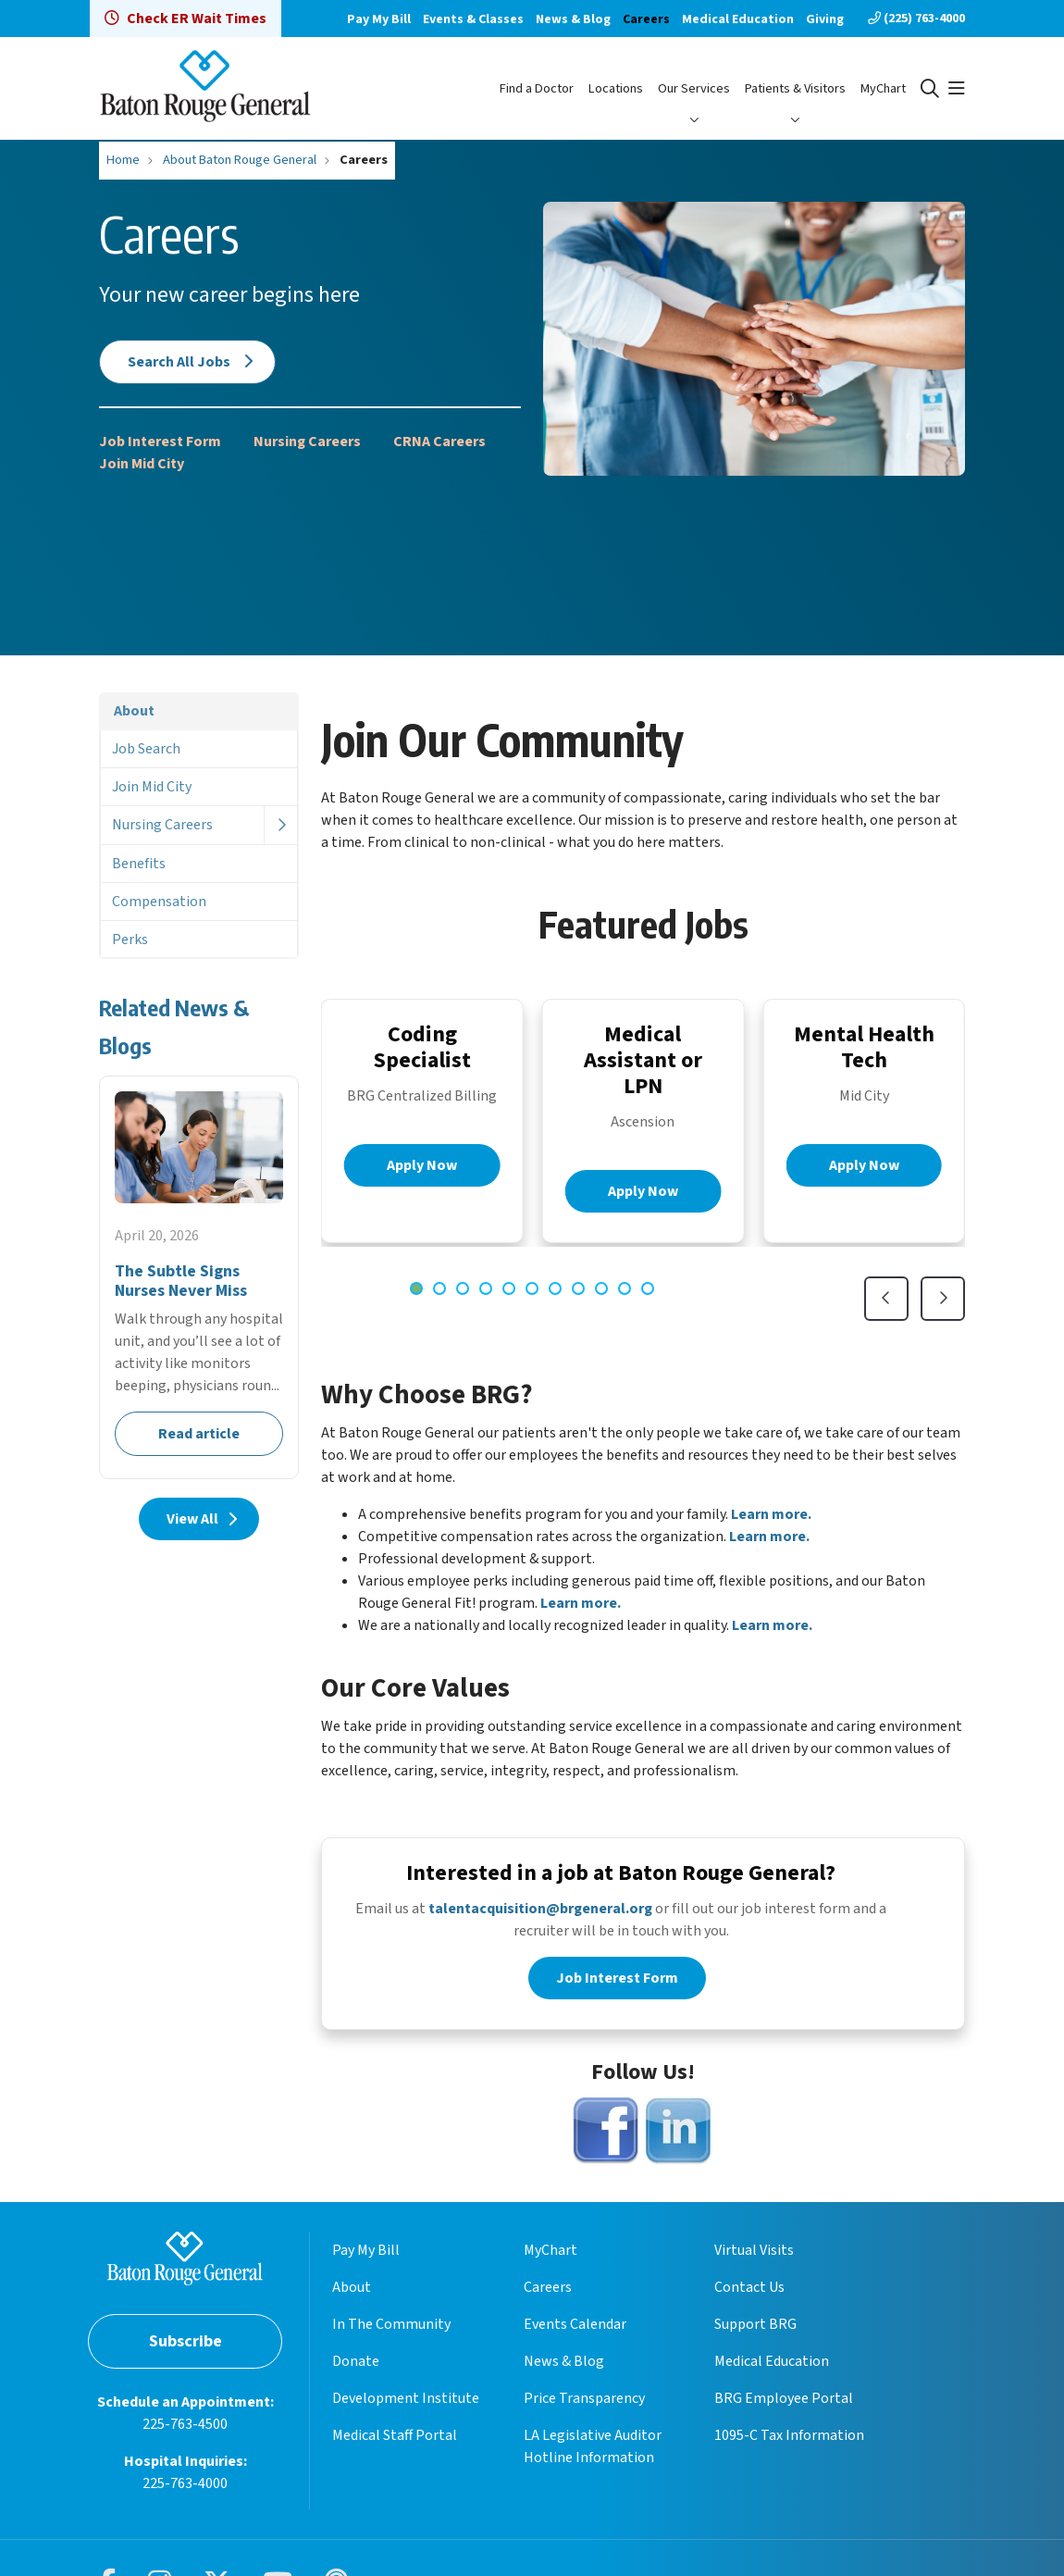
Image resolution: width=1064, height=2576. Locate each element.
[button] (956, 89)
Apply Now (422, 1165)
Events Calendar (575, 2328)
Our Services (694, 88)
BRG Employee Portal (783, 2402)
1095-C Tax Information (789, 2439)
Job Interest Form (160, 441)
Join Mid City (141, 464)
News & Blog (573, 19)
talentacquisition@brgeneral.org (540, 1912)
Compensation (159, 901)
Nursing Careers (307, 441)
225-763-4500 (185, 2427)
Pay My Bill (379, 19)
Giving (825, 19)
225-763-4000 (185, 2486)
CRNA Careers (439, 441)
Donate (355, 2365)
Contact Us (749, 2291)
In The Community (391, 2328)
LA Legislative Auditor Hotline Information (593, 2450)
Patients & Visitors (795, 88)
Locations (615, 88)
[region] (643, 1160)
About (134, 711)
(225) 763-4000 (916, 18)
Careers (646, 19)
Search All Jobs (187, 362)
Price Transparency (584, 2402)
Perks (130, 939)
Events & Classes (473, 19)
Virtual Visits (754, 2254)
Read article (199, 1277)
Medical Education (738, 19)
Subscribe (185, 2344)
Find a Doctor (537, 88)
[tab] (416, 1288)
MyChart (883, 88)
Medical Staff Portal (394, 2439)
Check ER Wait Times (185, 18)
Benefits (139, 863)
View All (199, 1519)
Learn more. (771, 1514)
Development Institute (405, 2402)
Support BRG (755, 2328)
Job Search (146, 749)
